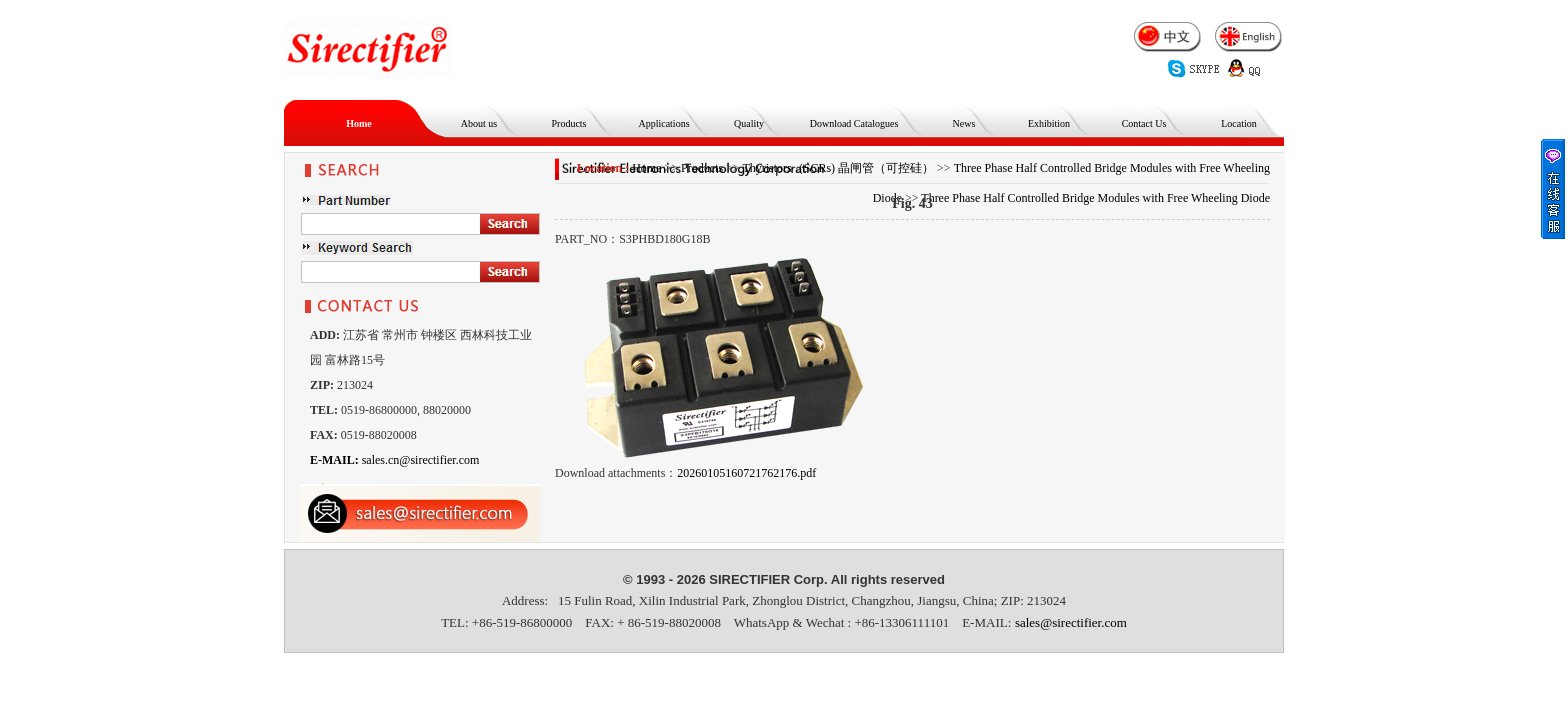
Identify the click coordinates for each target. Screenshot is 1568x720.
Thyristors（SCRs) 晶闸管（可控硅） (838, 168)
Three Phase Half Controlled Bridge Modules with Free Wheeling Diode (1095, 198)
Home (359, 123)
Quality (749, 123)
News (964, 123)
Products (569, 123)
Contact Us (1144, 123)
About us (479, 123)
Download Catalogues (854, 123)
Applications (663, 123)
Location (1239, 123)
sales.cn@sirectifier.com (394, 460)
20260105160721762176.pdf (746, 473)
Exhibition (1049, 123)
